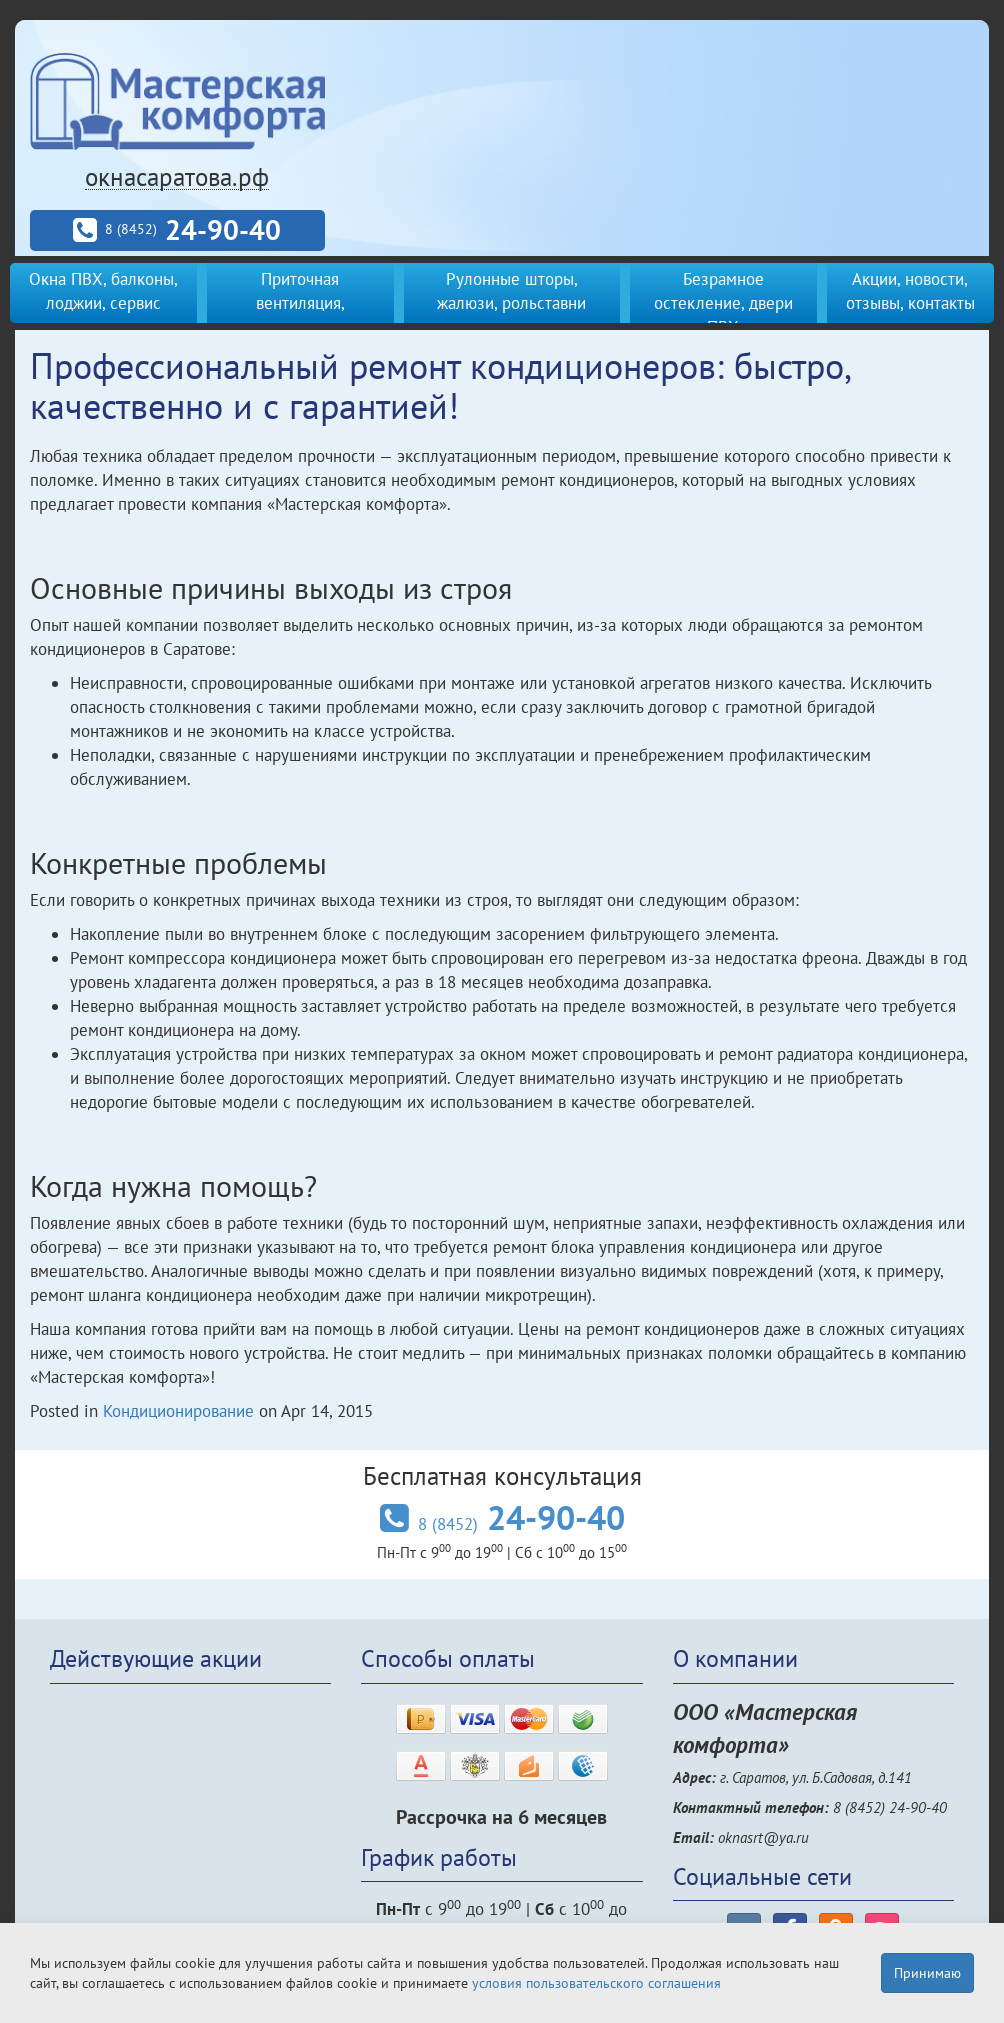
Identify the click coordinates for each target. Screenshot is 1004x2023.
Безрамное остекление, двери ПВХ (723, 303)
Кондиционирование (178, 1411)
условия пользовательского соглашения (596, 1983)
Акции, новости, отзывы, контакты (910, 291)
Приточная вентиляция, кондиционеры (300, 303)
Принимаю (927, 1973)
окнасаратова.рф (177, 177)
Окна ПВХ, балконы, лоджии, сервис (103, 291)
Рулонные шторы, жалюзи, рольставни (511, 291)
